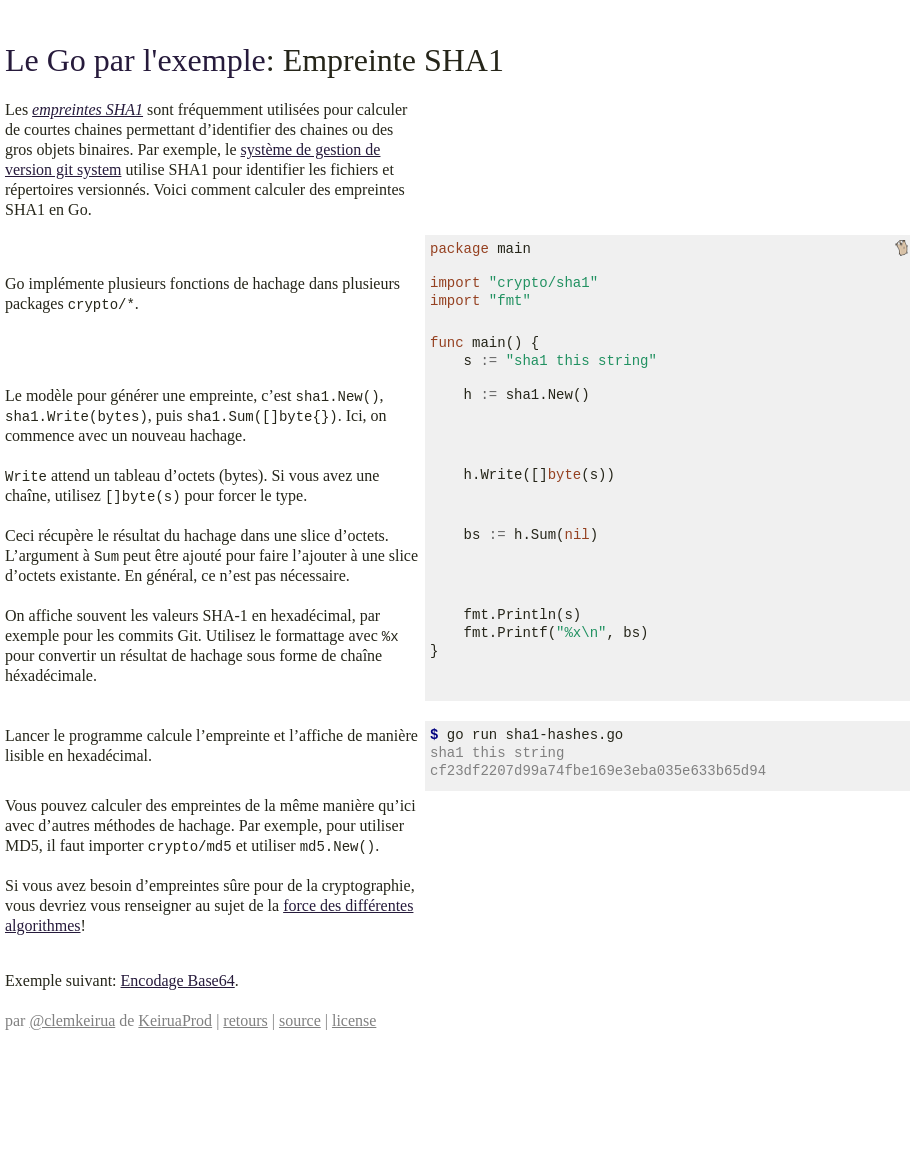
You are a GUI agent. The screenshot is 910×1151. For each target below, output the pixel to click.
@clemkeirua (72, 1020)
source (300, 1020)
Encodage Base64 (178, 980)
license (354, 1020)
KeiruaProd (175, 1020)
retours (245, 1020)
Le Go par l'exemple (135, 60)
